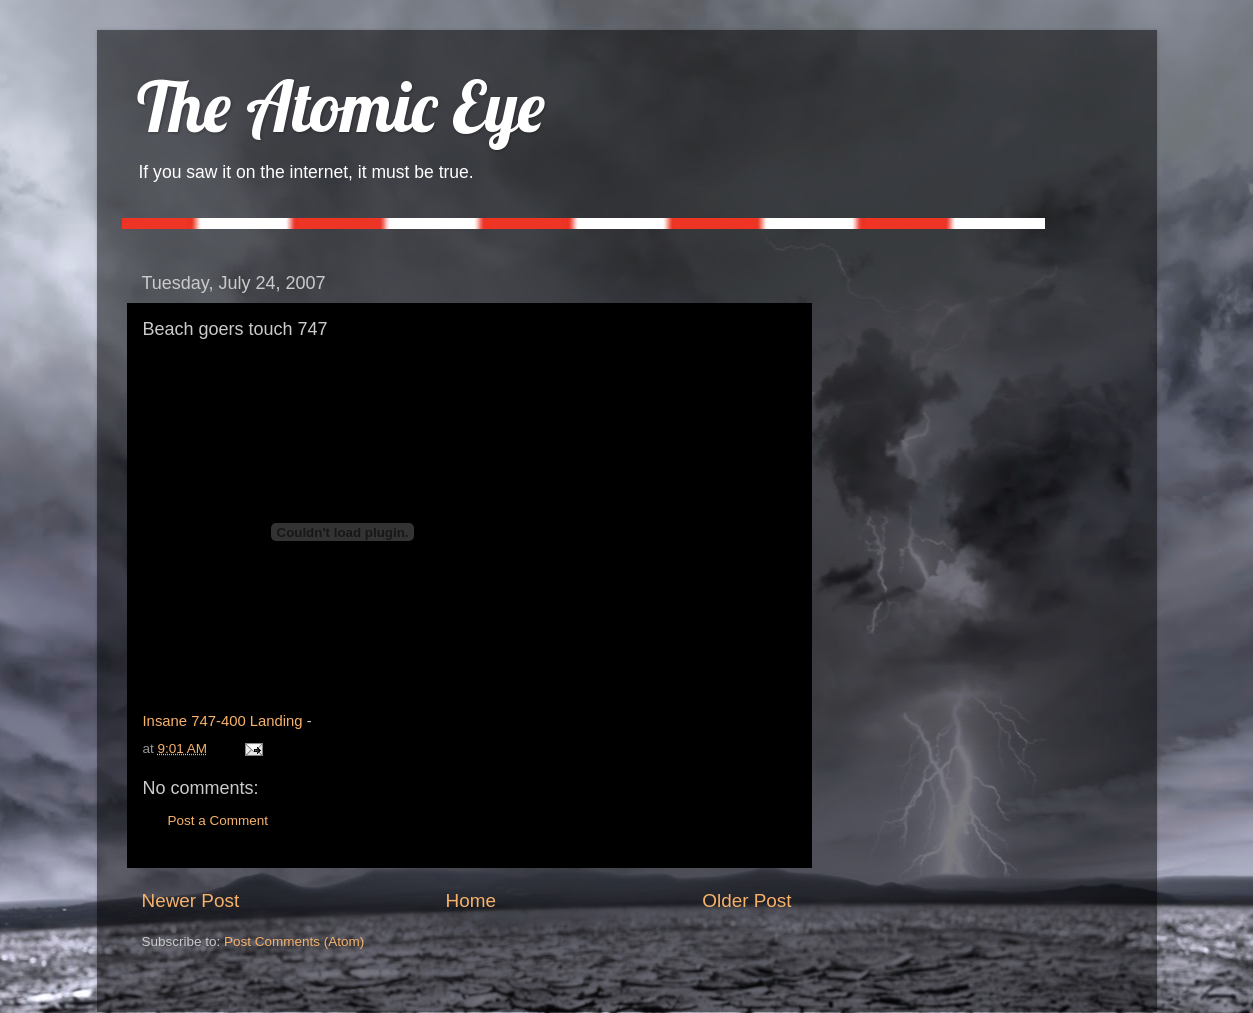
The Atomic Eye (341, 106)
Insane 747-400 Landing (223, 721)
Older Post (746, 900)
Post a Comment (218, 820)
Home (471, 900)
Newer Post (191, 900)
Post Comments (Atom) (294, 941)
